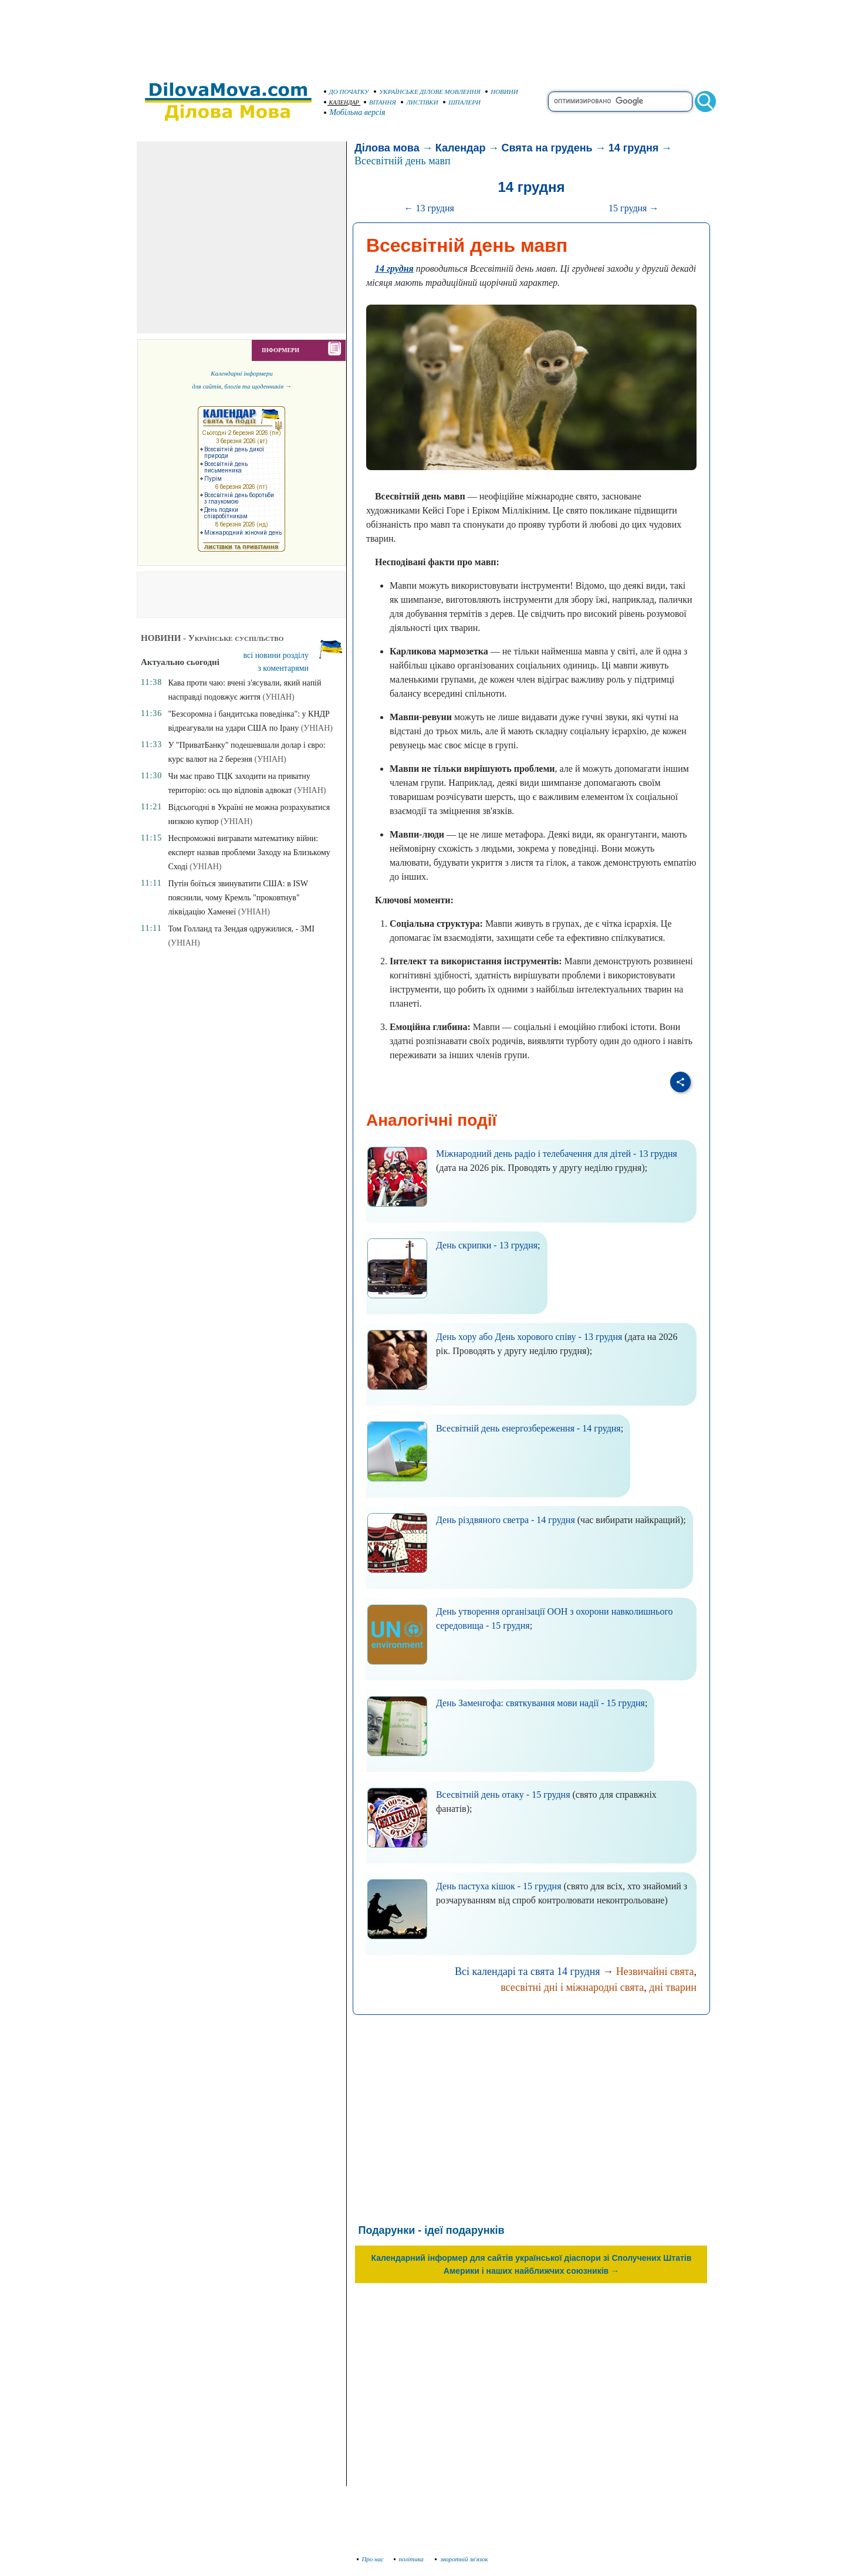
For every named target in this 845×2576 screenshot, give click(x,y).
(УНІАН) (279, 697)
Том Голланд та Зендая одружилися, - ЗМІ (241, 928)
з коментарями (283, 668)
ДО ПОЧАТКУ (346, 91)
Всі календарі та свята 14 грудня (527, 1971)
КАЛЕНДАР (341, 102)
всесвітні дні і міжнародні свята (572, 1987)
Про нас (371, 2559)
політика (410, 2559)
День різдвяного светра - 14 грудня (505, 1520)
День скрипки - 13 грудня (487, 1245)
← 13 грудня (429, 208)
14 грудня (634, 148)
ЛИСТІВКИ (420, 102)
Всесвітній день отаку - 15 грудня (503, 1795)
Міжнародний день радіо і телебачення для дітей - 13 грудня (556, 1154)
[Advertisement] (422, 35)
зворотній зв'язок (461, 2559)
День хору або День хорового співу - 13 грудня (529, 1337)
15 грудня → (633, 208)
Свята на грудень (546, 148)
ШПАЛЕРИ (462, 102)
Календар (460, 148)
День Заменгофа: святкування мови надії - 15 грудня (540, 1703)
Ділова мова (387, 148)
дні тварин (673, 1987)
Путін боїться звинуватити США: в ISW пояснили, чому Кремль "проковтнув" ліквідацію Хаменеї (237, 897)
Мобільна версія (355, 112)
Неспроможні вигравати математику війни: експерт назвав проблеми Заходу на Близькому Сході (249, 852)
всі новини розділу (276, 655)
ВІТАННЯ (380, 102)
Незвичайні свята (655, 1971)
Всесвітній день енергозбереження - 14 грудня (528, 1428)
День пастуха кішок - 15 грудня (499, 1886)
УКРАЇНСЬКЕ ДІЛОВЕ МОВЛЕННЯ (427, 91)
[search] (620, 102)
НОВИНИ (501, 91)
